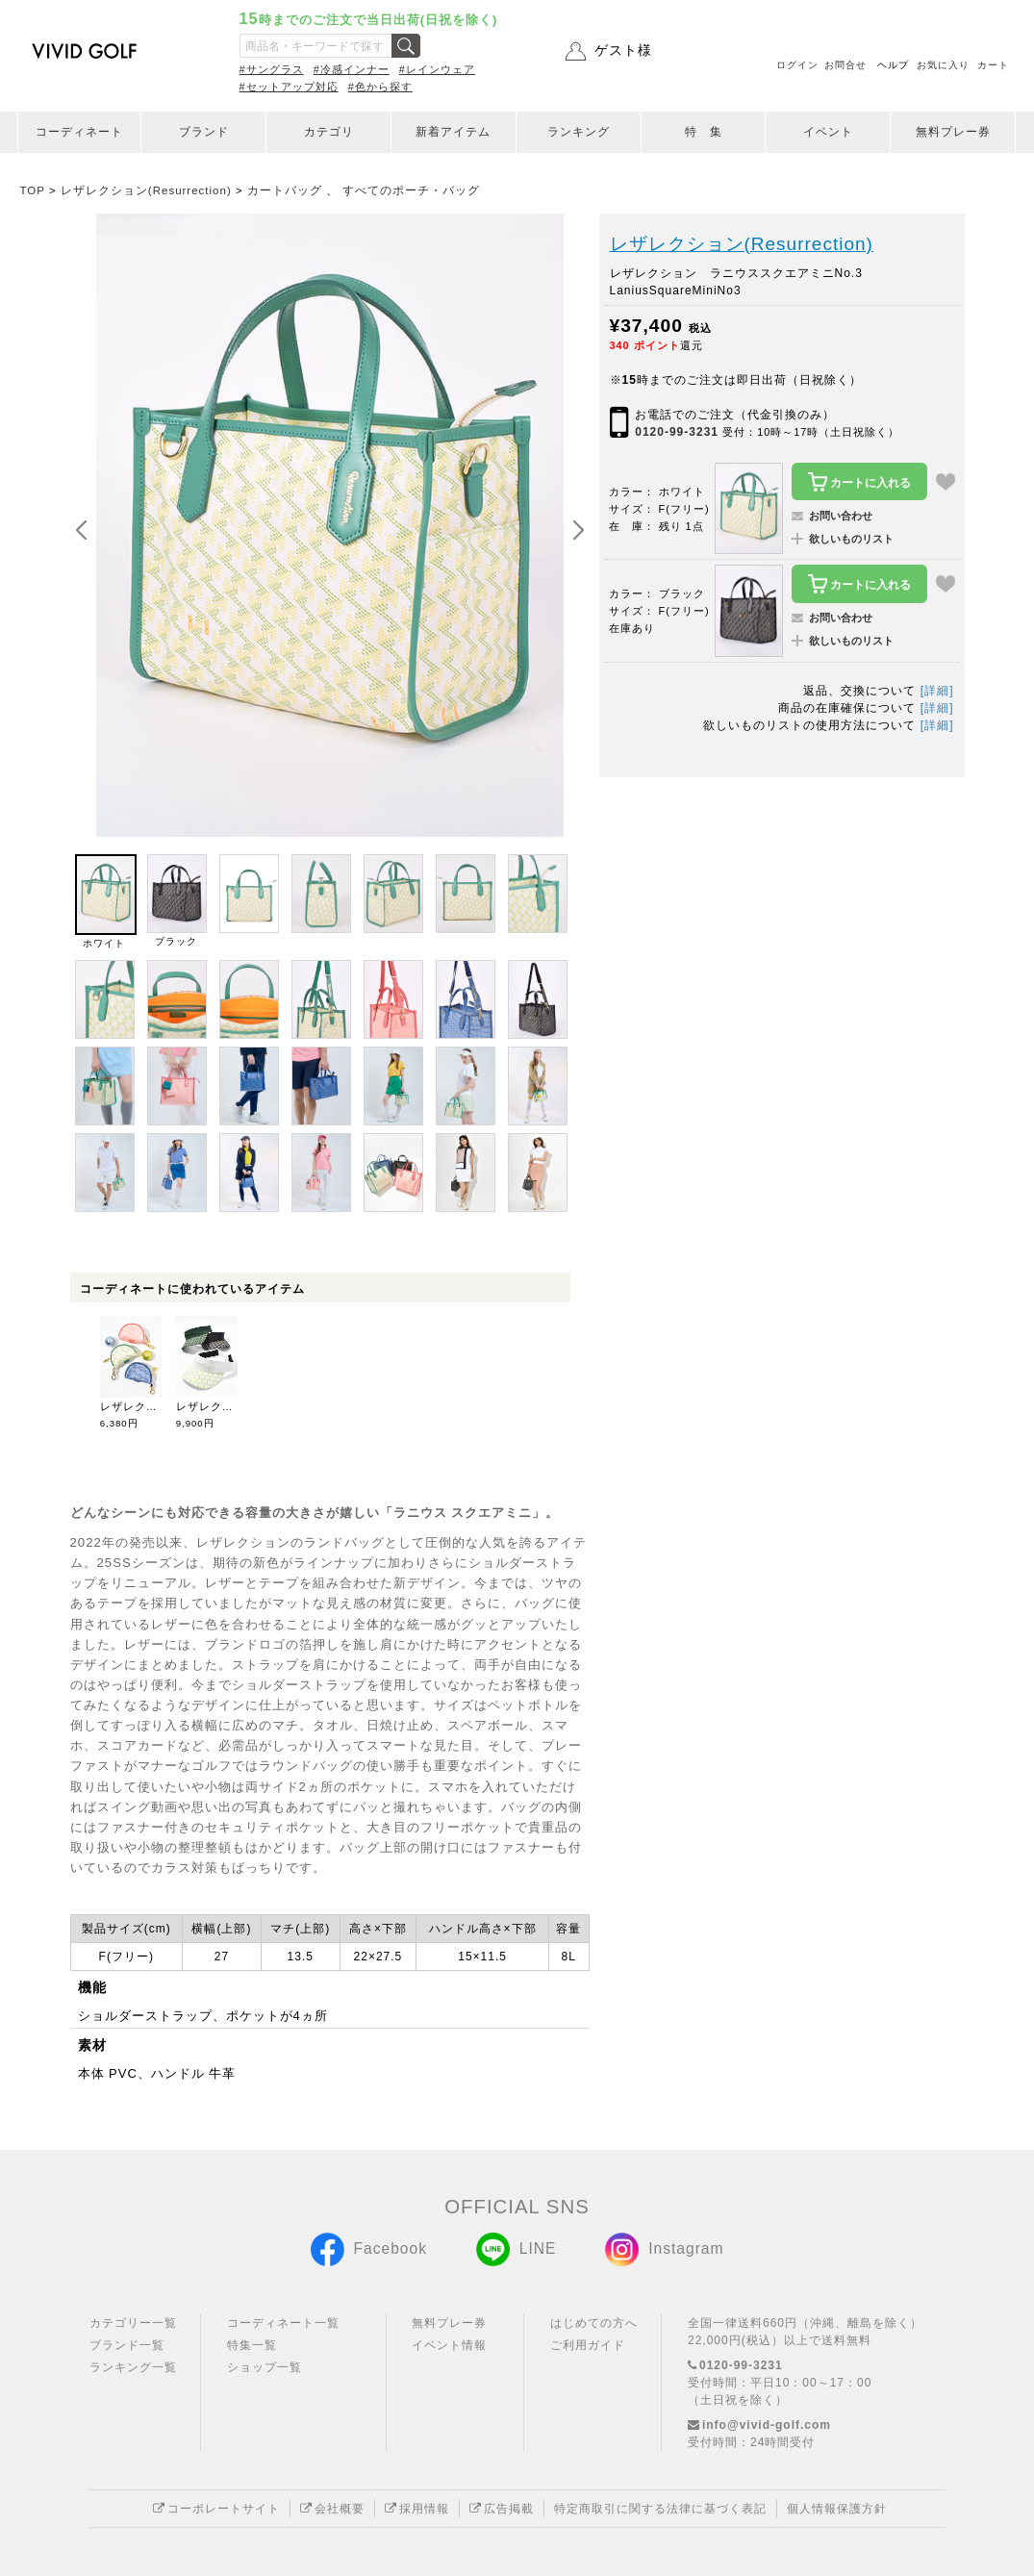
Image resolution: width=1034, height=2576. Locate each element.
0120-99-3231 (677, 432)
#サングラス (272, 69)
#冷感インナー (352, 69)
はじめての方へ (594, 2323)
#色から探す (380, 86)
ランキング (578, 132)
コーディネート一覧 (283, 2323)
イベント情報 (449, 2345)
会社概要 (332, 2508)
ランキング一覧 (133, 2367)
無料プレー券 (953, 132)
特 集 (703, 132)
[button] (578, 531)
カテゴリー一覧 (133, 2323)
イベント (828, 132)
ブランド (204, 132)
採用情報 (417, 2508)
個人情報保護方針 (837, 2508)
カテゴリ (329, 132)
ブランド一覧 (126, 2345)
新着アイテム (453, 132)
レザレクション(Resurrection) (741, 244)
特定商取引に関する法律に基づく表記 (660, 2508)
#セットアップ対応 (289, 86)
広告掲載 (501, 2508)
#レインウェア (437, 69)
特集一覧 (252, 2345)
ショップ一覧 (264, 2367)
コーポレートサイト (216, 2508)
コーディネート (79, 132)
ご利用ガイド (587, 2345)
